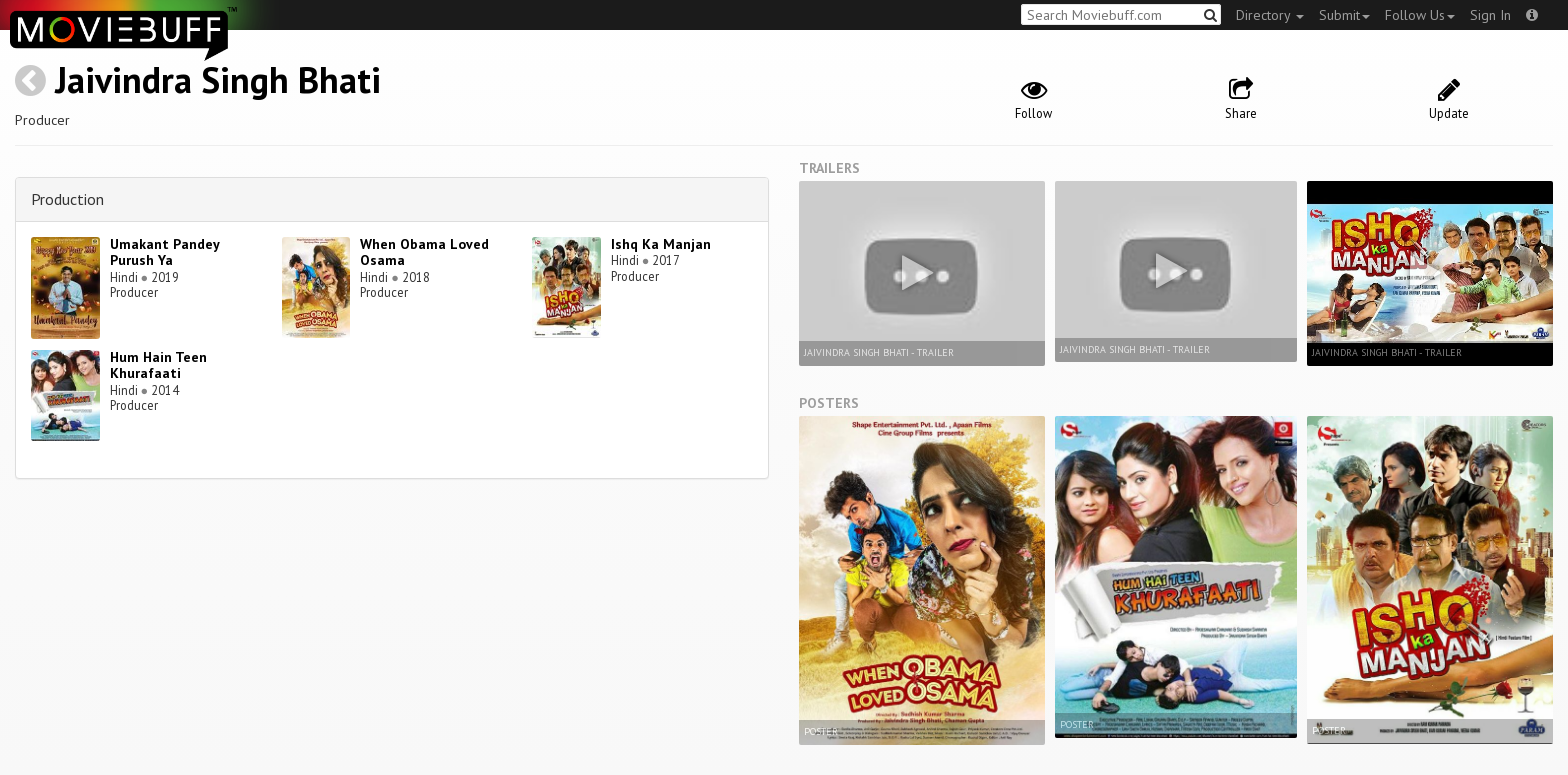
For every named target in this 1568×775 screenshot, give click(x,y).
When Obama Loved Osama (424, 252)
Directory (1270, 15)
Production (67, 199)
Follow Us (1420, 15)
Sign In (1490, 15)
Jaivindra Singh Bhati (218, 79)
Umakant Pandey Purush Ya (164, 252)
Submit (1344, 15)
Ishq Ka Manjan (661, 244)
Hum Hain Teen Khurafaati (158, 365)
